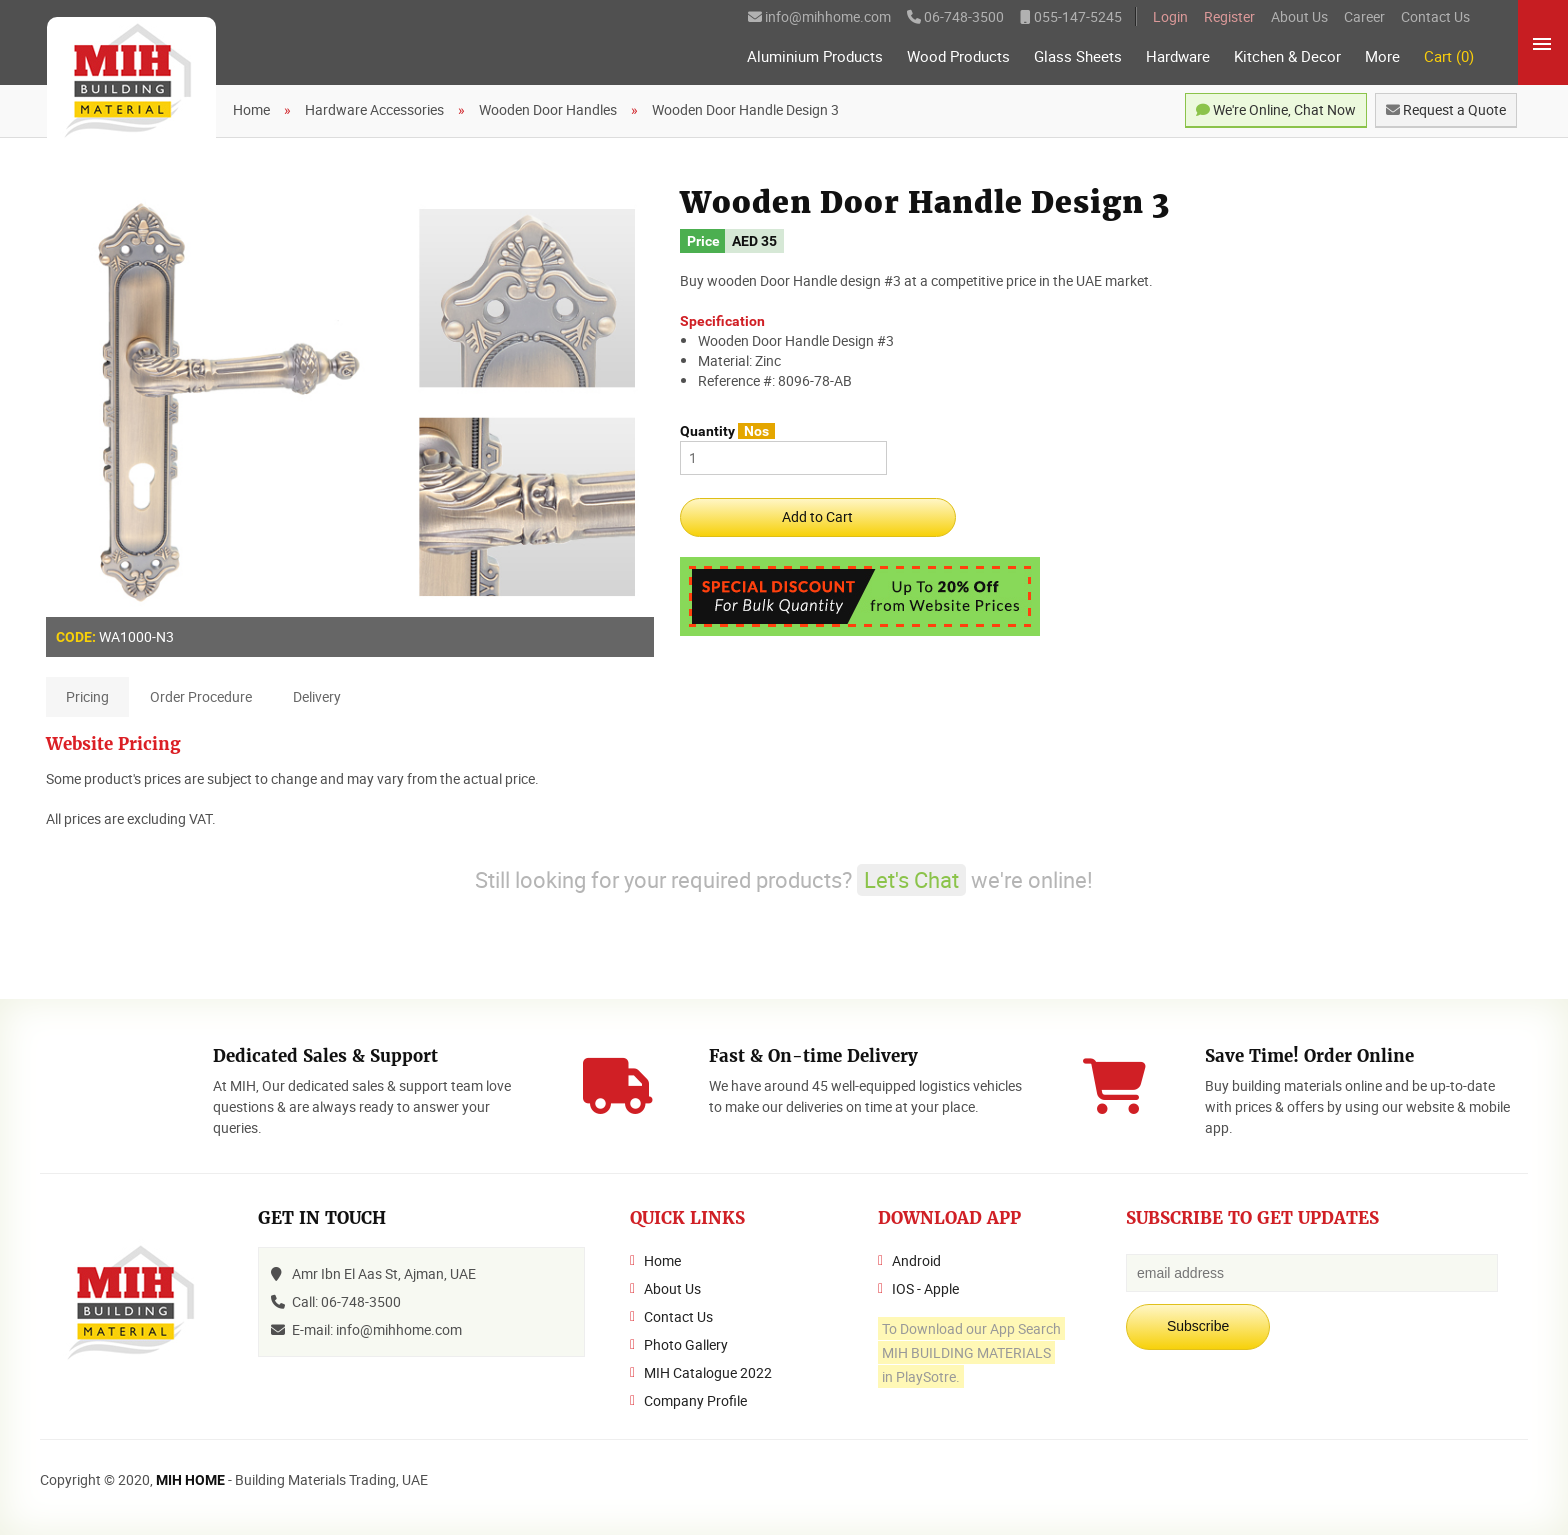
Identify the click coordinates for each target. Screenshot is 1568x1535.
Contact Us (1435, 16)
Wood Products (958, 56)
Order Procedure (201, 696)
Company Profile (695, 1400)
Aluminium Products (815, 56)
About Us (1299, 16)
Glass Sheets (1078, 56)
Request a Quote (1446, 109)
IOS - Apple (925, 1288)
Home (662, 1260)
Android (916, 1260)
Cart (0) (1449, 56)
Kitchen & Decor (1287, 56)
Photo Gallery (686, 1344)
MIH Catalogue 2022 (708, 1372)
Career (1364, 16)
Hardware (1178, 56)
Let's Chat (911, 879)
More (1382, 56)
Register (1229, 16)
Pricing (87, 696)
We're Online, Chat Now (1276, 109)
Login (1170, 16)
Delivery (317, 696)
